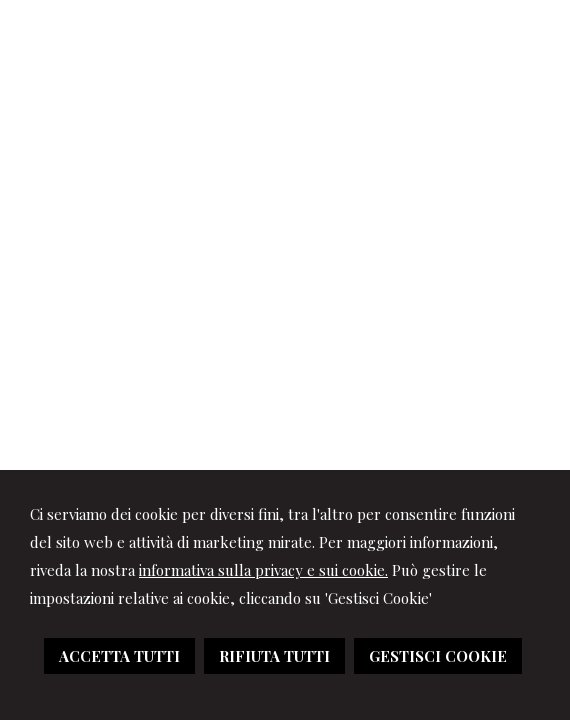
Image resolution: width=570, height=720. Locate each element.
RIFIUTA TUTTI (274, 656)
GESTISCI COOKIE (438, 656)
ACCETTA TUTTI (119, 656)
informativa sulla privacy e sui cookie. (263, 570)
